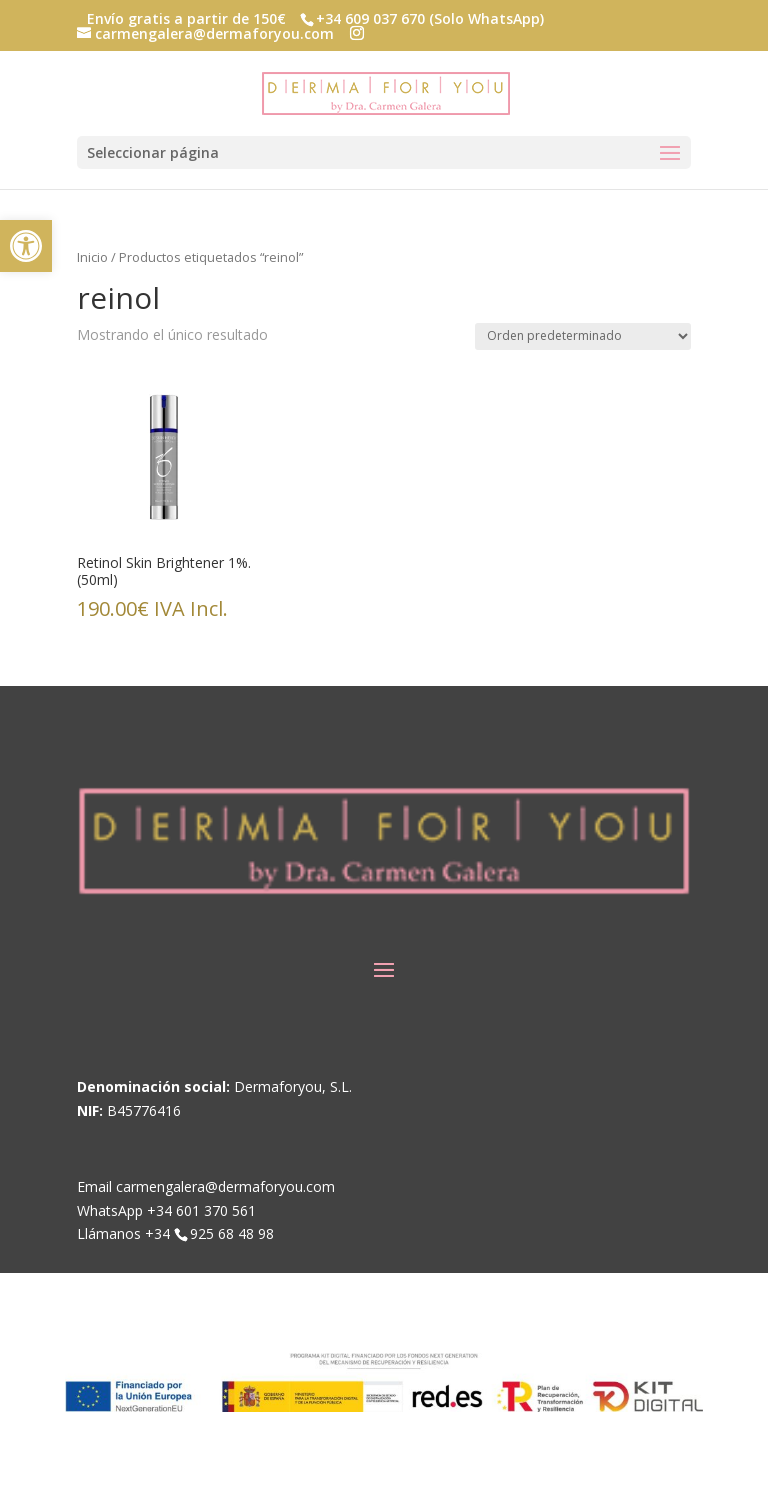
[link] (26, 246)
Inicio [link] (92, 257)
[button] (357, 33)
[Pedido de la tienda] (583, 336)
